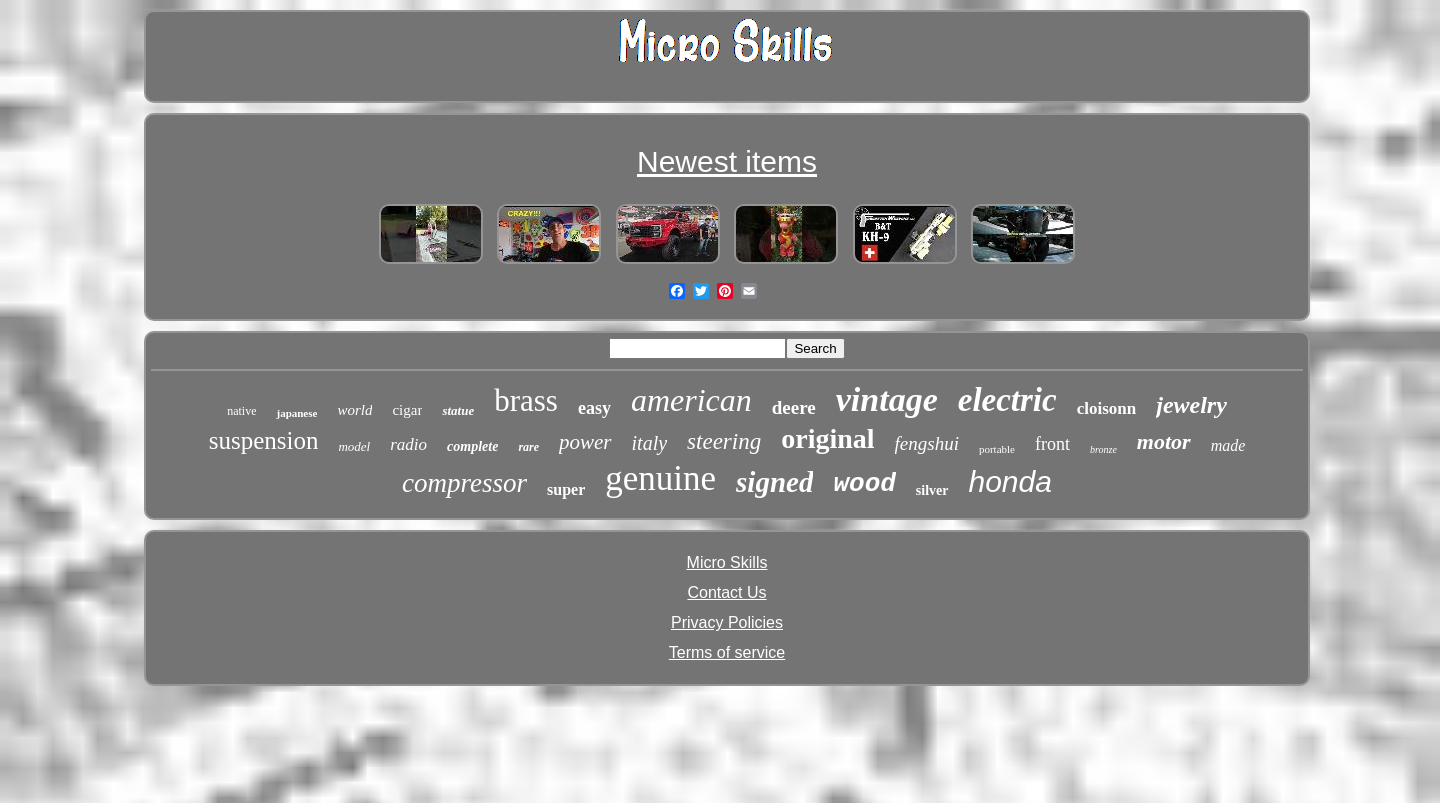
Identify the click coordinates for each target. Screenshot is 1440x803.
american (691, 400)
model (354, 446)
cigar (407, 410)
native (241, 411)
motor (1164, 441)
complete (472, 446)
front (1052, 444)
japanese (296, 413)
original (827, 438)
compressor (464, 483)
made (1228, 445)
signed (774, 482)
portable (997, 449)
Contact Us (726, 592)
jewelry (1191, 405)
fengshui (927, 443)
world (354, 410)
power (585, 442)
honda (1010, 481)
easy (594, 408)
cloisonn (1107, 408)
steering (724, 441)
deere (794, 407)
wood (864, 484)
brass (526, 400)
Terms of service (727, 652)
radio (408, 444)
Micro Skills (727, 562)
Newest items (727, 161)
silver (932, 490)
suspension (264, 440)
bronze (1103, 449)
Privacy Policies (727, 622)
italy (650, 443)
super (566, 489)
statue (458, 410)
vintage (887, 399)
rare (528, 447)
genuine (660, 478)
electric (1007, 400)
